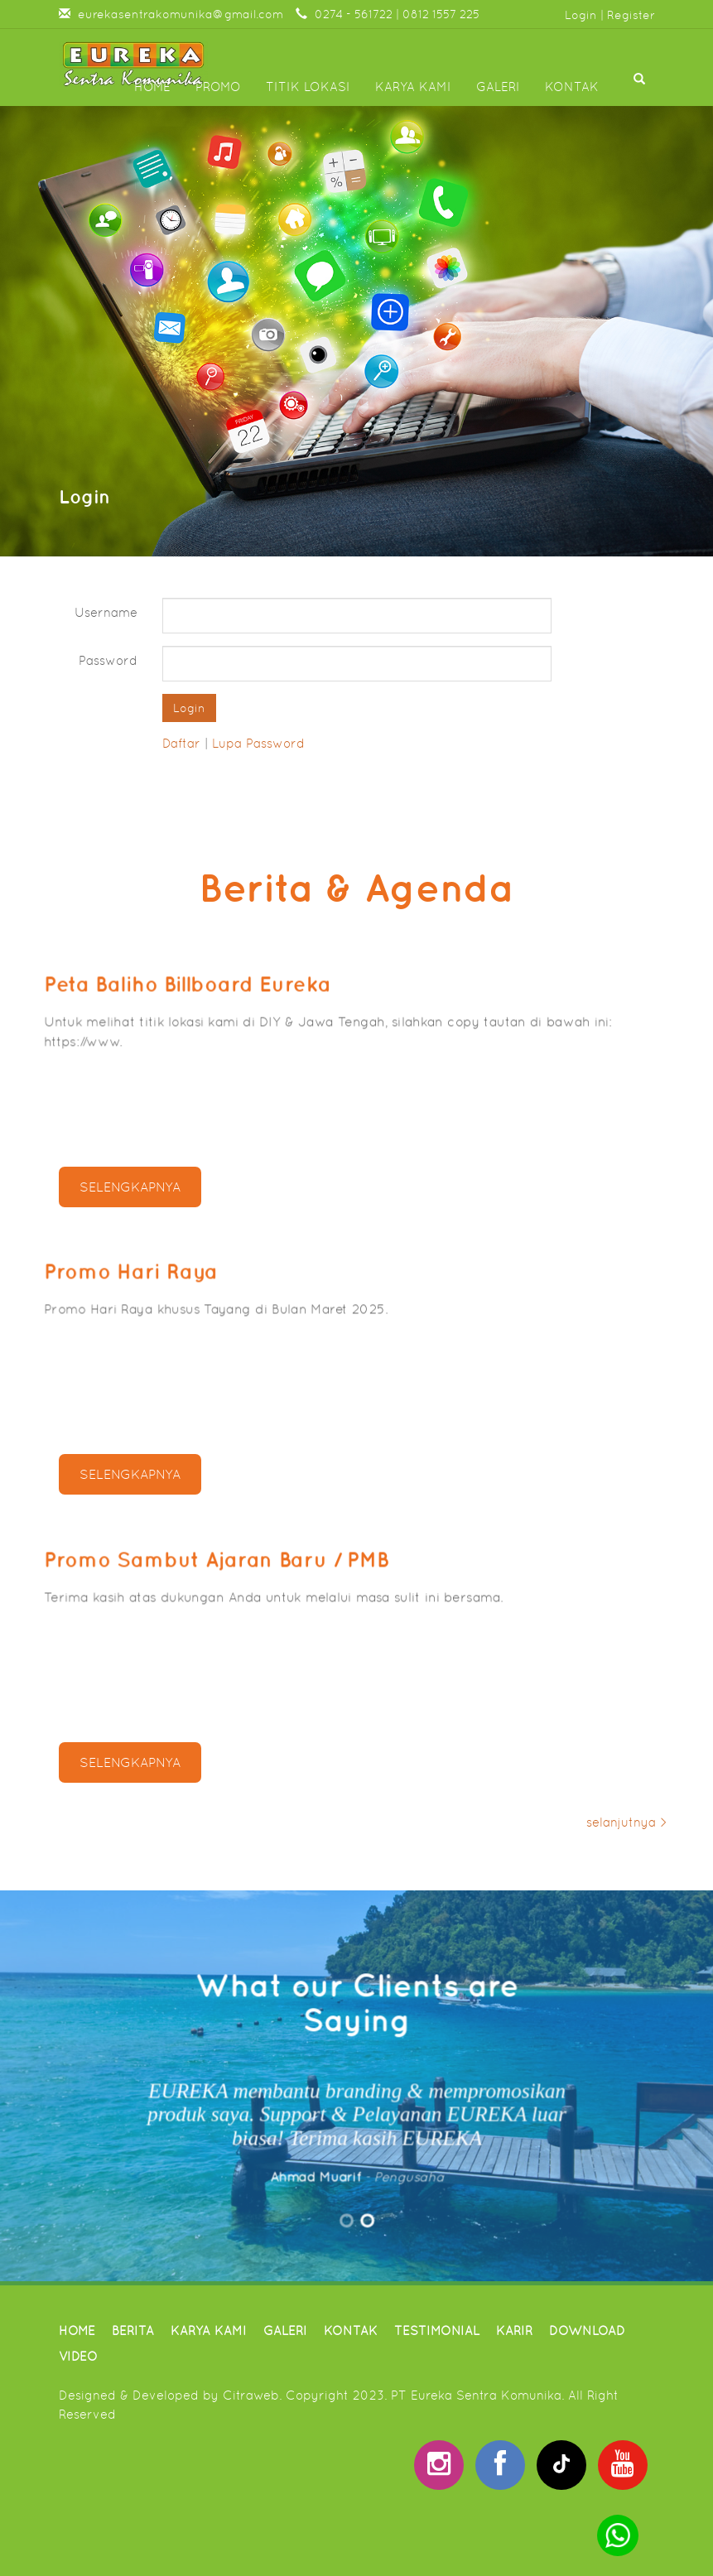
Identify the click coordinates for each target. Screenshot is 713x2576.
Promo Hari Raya (157, 1277)
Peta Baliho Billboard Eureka (206, 990)
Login (581, 15)
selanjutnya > (626, 1822)
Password (108, 660)
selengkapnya (130, 1187)
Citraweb (251, 2395)
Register (631, 15)
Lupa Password (258, 743)
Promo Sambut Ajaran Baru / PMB (232, 1566)
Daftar (181, 743)
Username (106, 612)
